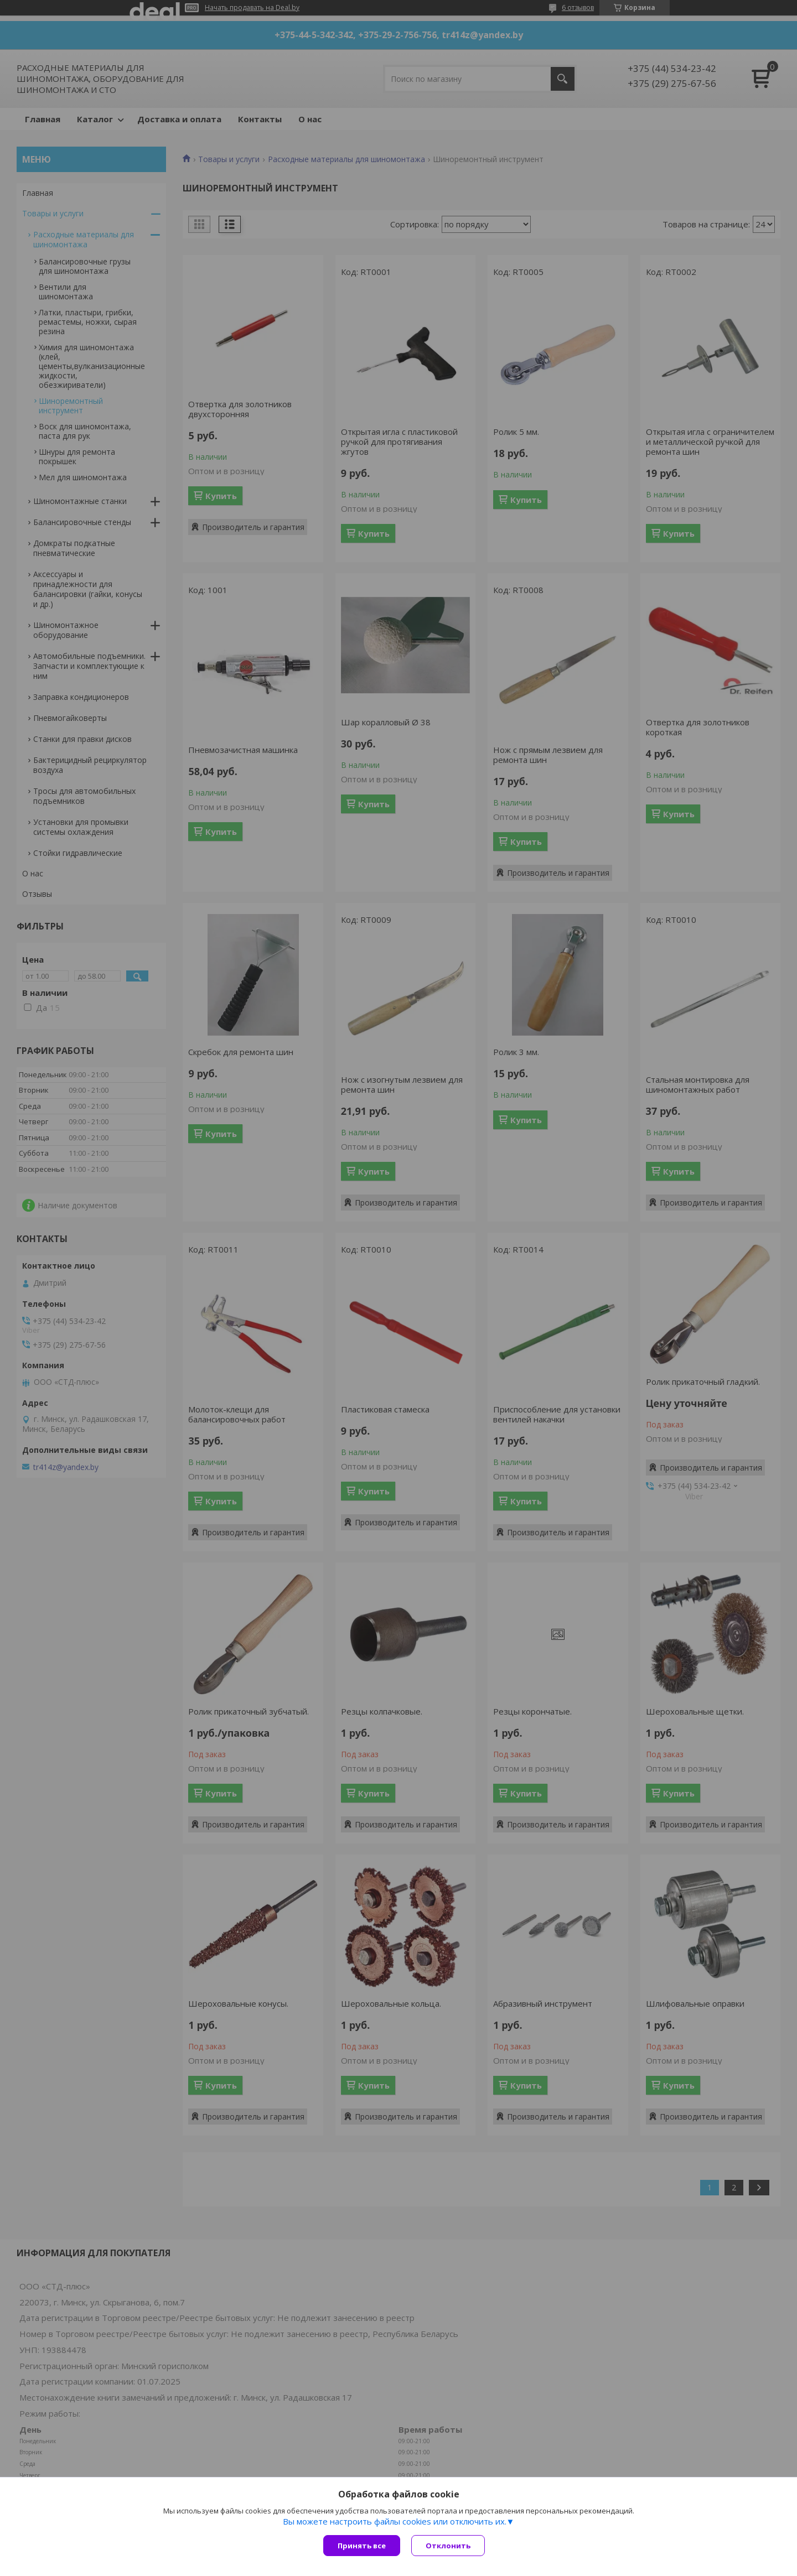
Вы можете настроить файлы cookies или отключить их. (394, 2521)
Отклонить (448, 2546)
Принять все (362, 2546)
